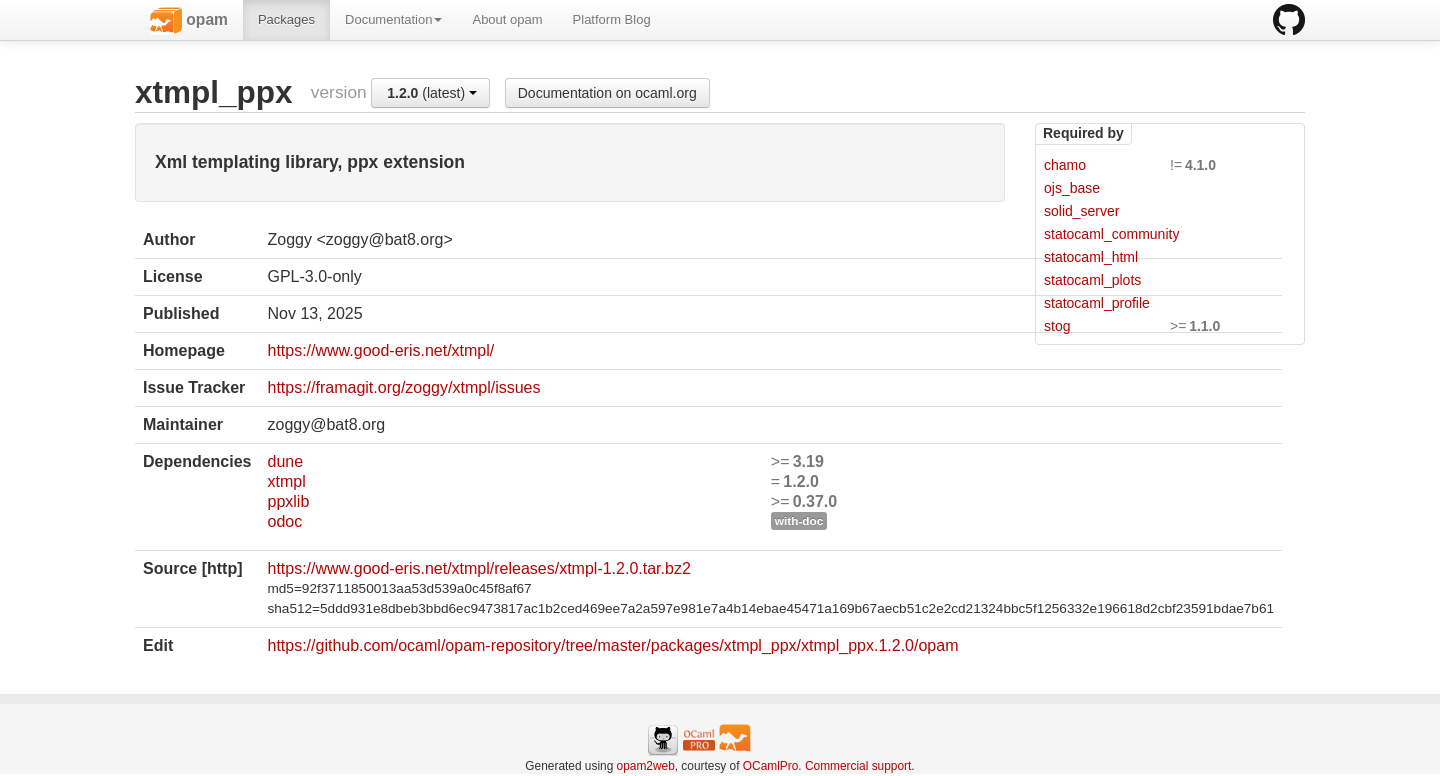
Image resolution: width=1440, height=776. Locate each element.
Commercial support (858, 766)
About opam (507, 19)
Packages (286, 19)
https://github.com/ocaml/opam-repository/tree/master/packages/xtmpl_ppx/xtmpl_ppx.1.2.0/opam (612, 645)
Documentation (393, 19)
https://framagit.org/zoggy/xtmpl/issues (403, 387)
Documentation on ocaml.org (607, 93)
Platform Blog (612, 19)
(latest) (432, 93)
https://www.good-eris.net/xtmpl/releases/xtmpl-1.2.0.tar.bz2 (478, 568)
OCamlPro (771, 766)
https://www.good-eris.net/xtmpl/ (380, 350)
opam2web (646, 766)
